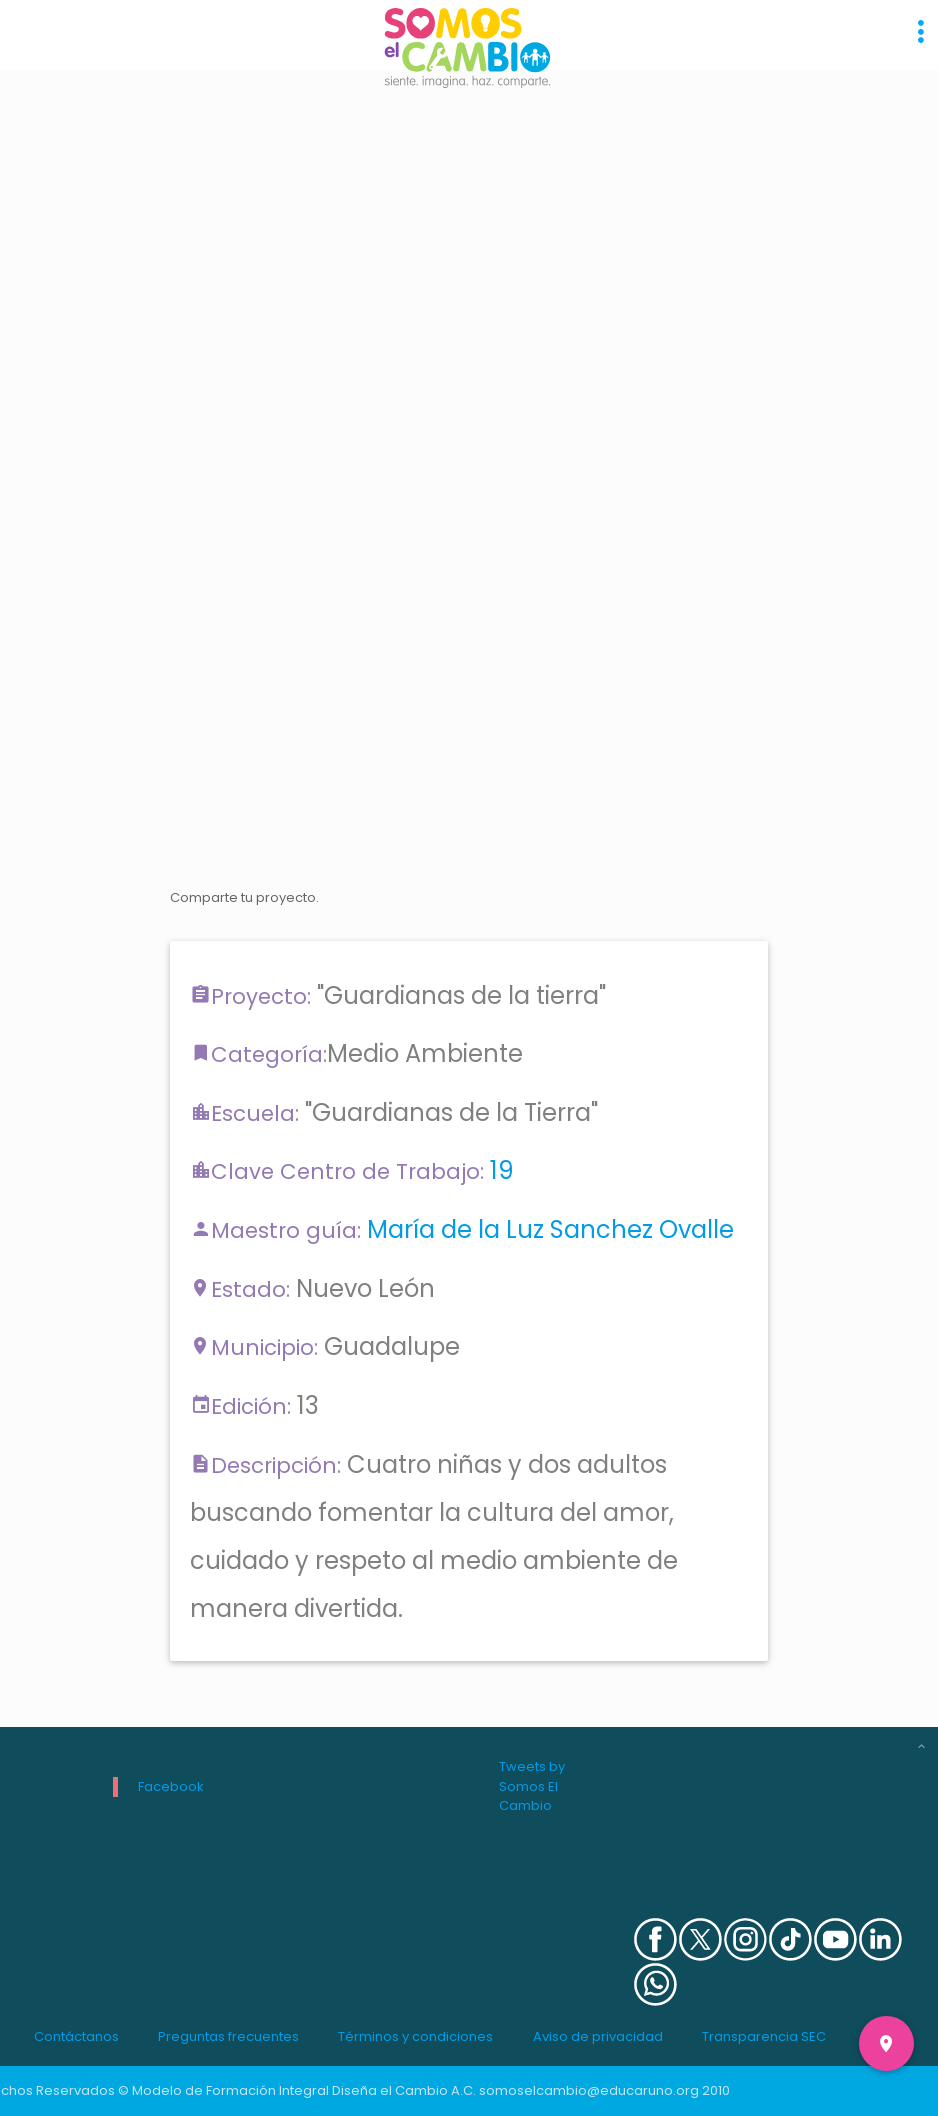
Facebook (171, 1786)
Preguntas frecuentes (228, 2036)
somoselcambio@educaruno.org (589, 2090)
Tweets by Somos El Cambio (532, 1786)
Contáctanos (76, 2036)
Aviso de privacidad (598, 2036)
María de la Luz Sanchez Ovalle (550, 1229)
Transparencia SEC (764, 2036)
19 (502, 1170)
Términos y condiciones (415, 2036)
